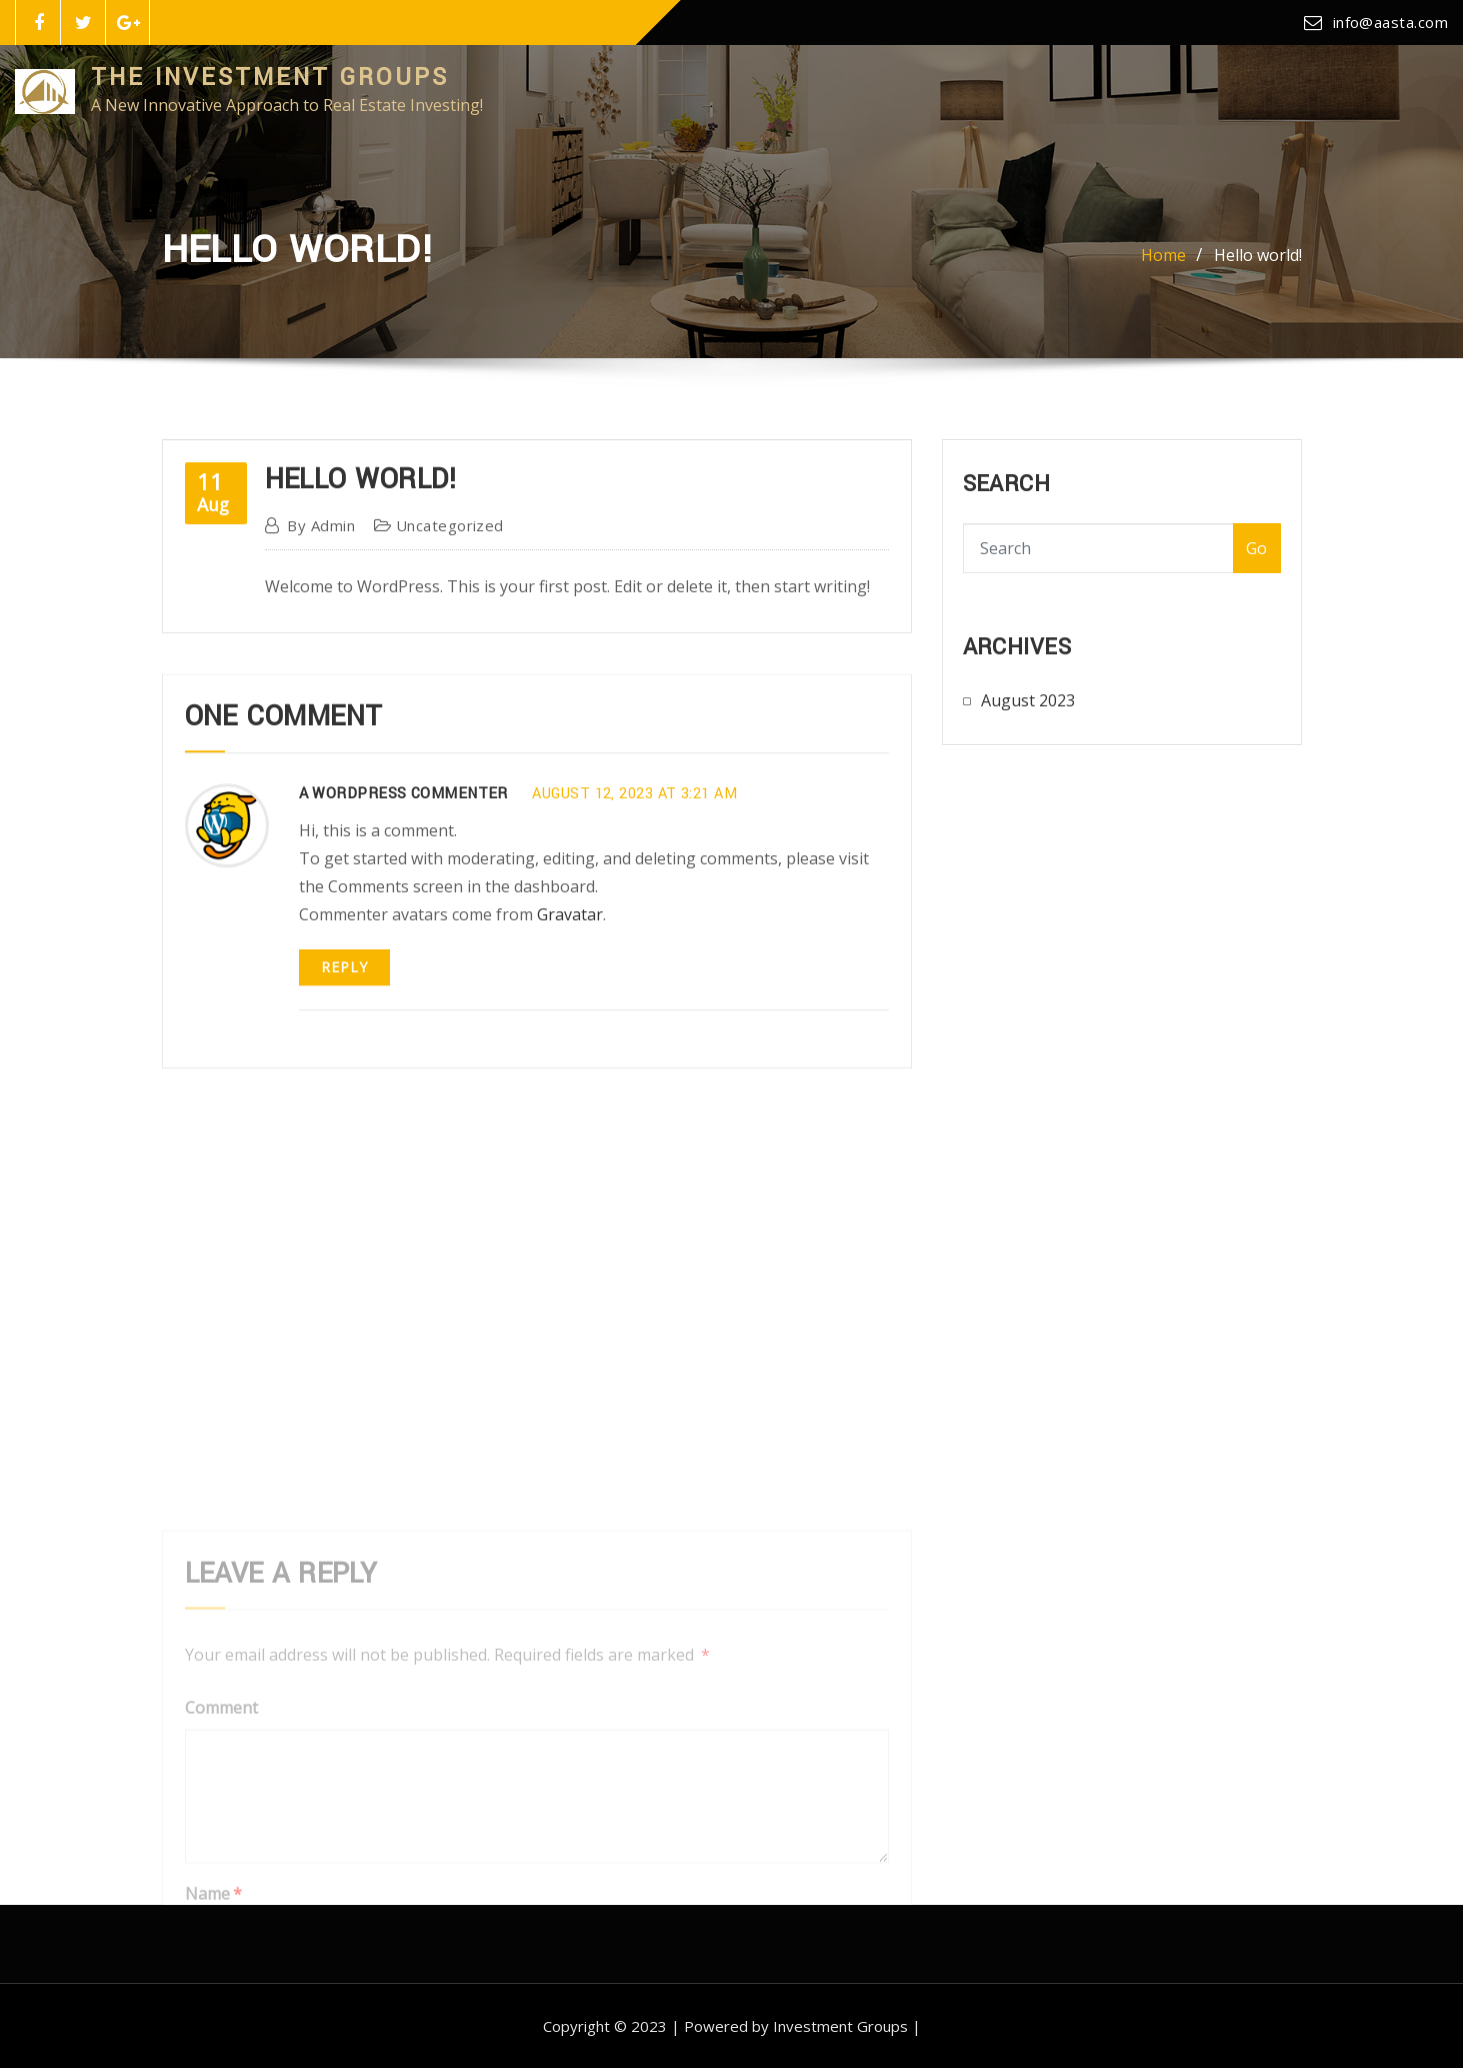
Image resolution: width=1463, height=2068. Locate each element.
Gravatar (570, 959)
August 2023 (1028, 709)
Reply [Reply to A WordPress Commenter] (344, 1011)
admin (321, 548)
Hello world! (1258, 261)
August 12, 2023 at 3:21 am (634, 839)
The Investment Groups (270, 77)
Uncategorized (450, 548)
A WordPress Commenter (403, 839)
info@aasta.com (1390, 22)
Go (1257, 560)
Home (1163, 261)
